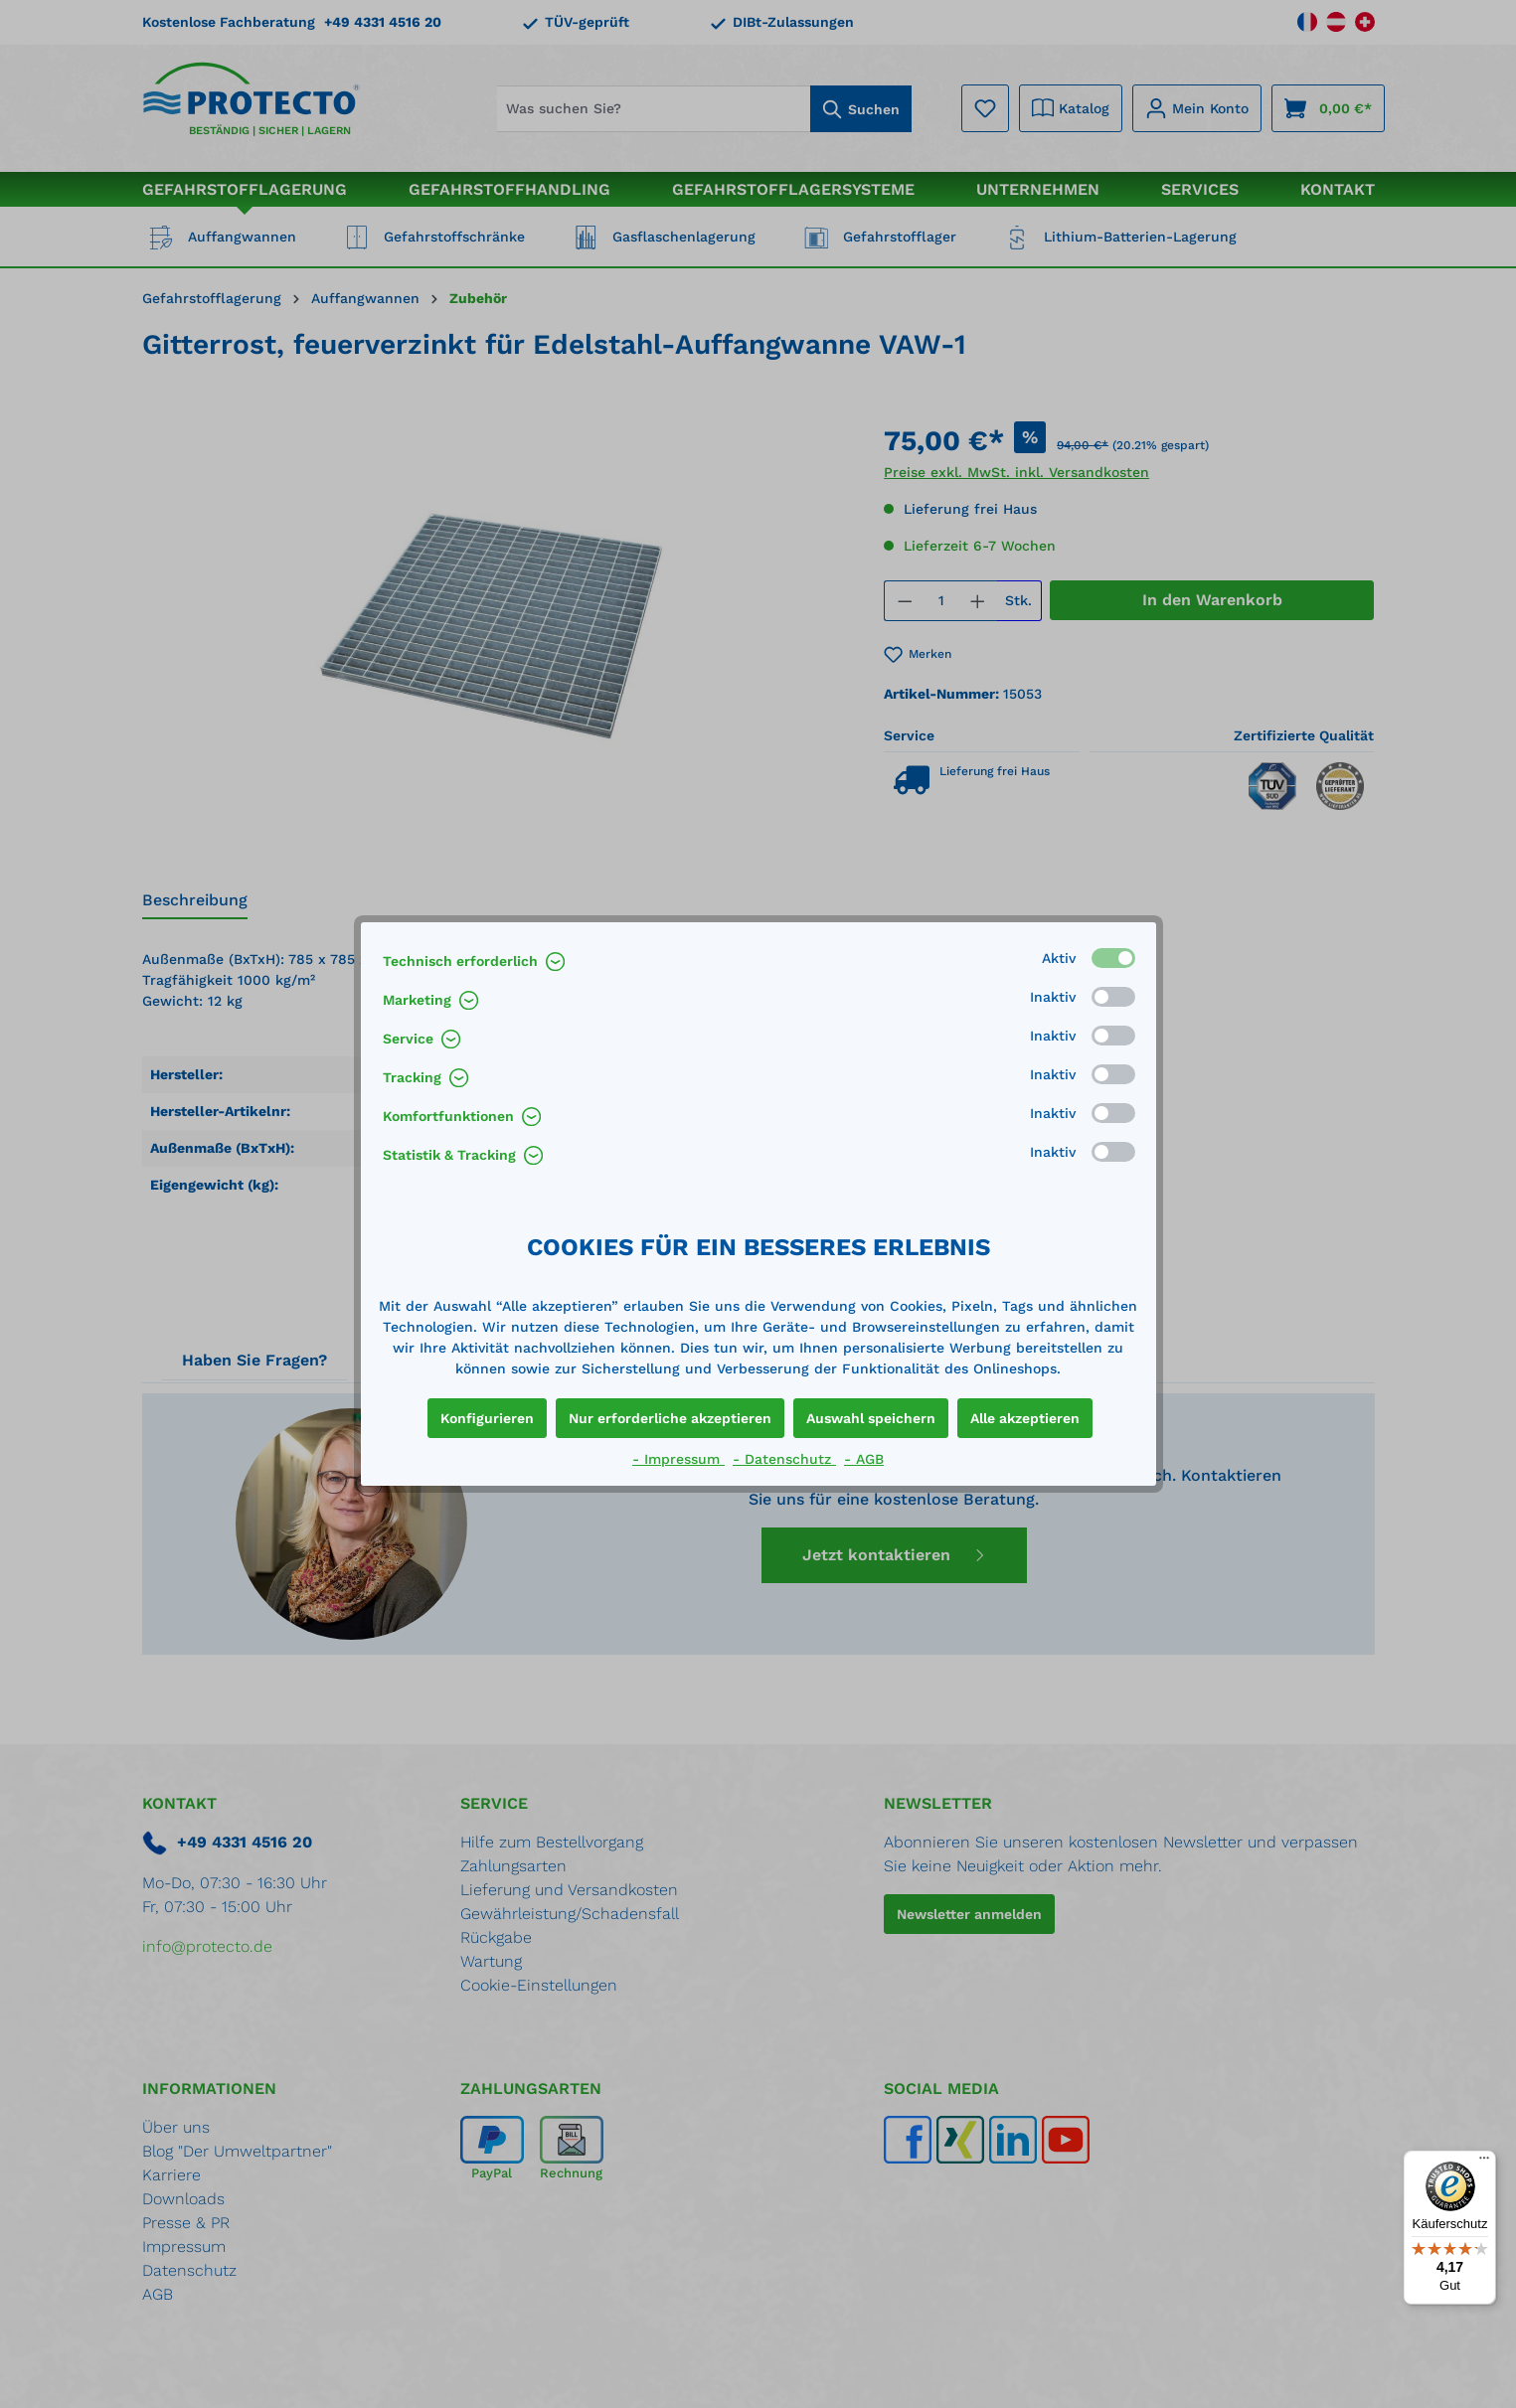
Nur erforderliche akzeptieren (670, 1418)
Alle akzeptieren (1025, 1418)
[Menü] (1484, 2162)
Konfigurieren (487, 1418)
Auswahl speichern (870, 1418)
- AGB (864, 1459)
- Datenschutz (784, 1459)
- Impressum (678, 1459)
